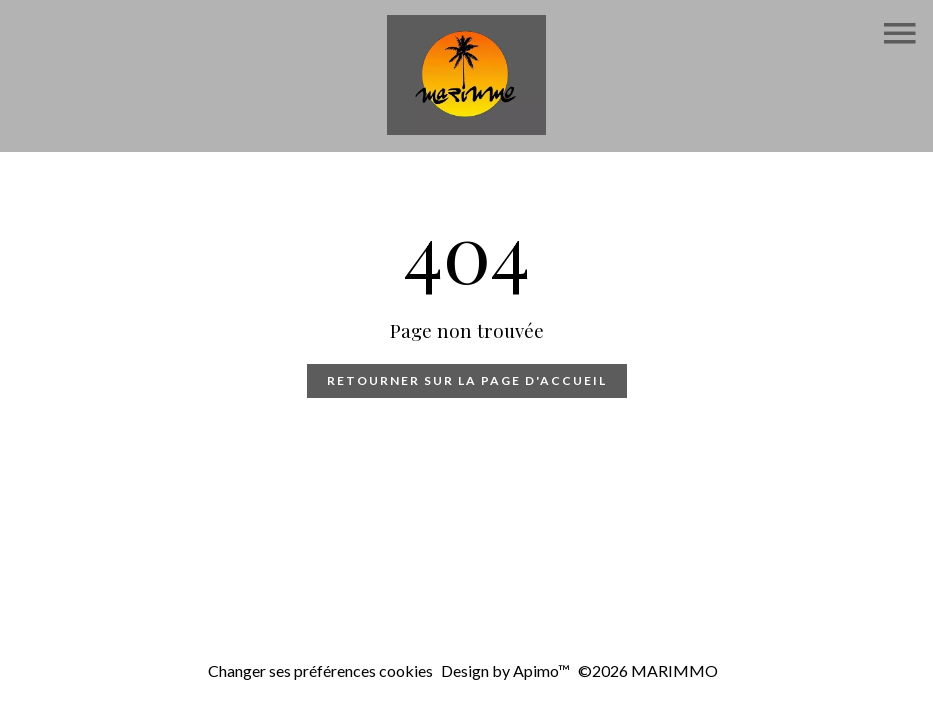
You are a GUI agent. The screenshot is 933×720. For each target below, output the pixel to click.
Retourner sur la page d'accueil (467, 380)
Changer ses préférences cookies (320, 670)
